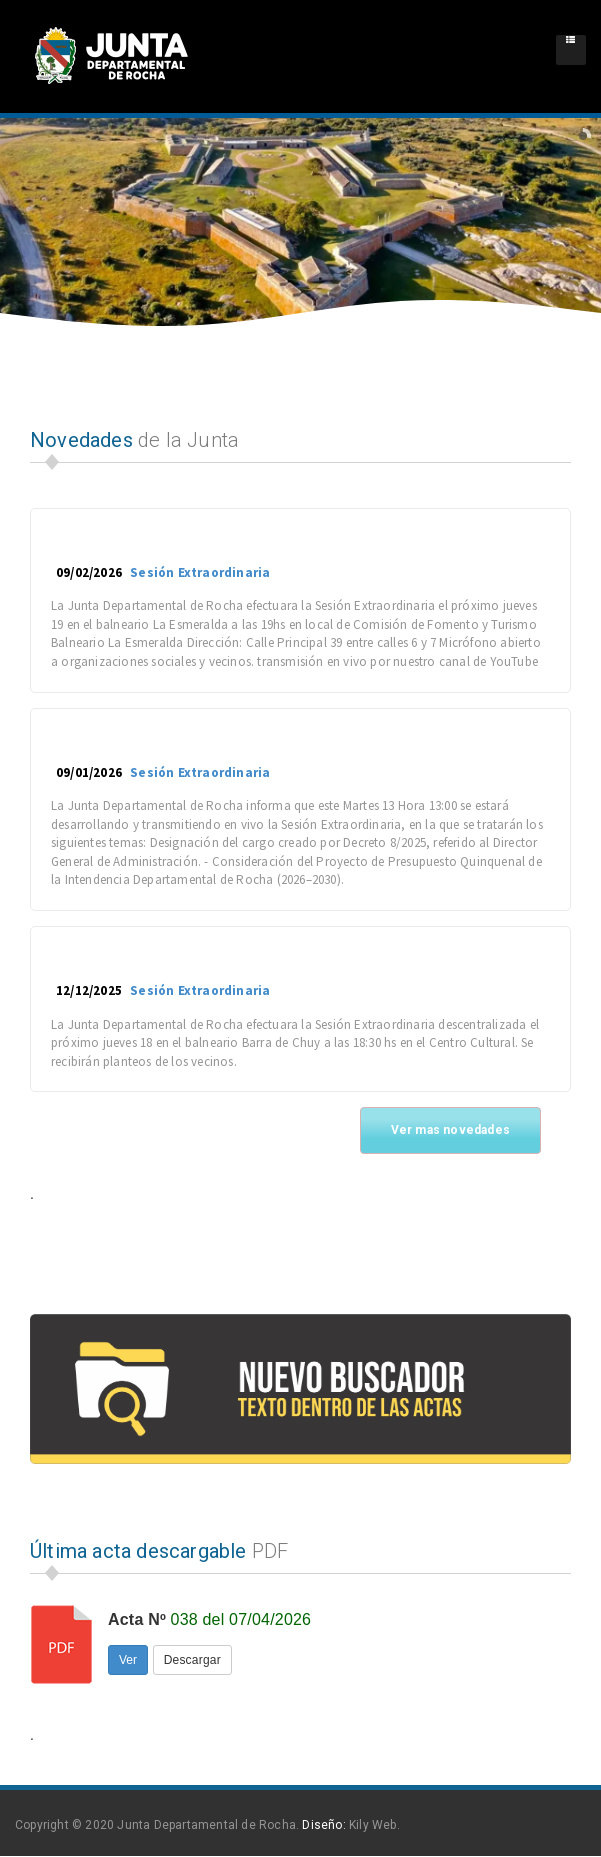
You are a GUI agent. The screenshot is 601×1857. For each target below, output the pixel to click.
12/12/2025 (89, 990)
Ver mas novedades (450, 1130)
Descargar (192, 1660)
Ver (128, 1660)
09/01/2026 (89, 772)
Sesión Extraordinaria (198, 572)
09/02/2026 (89, 572)
